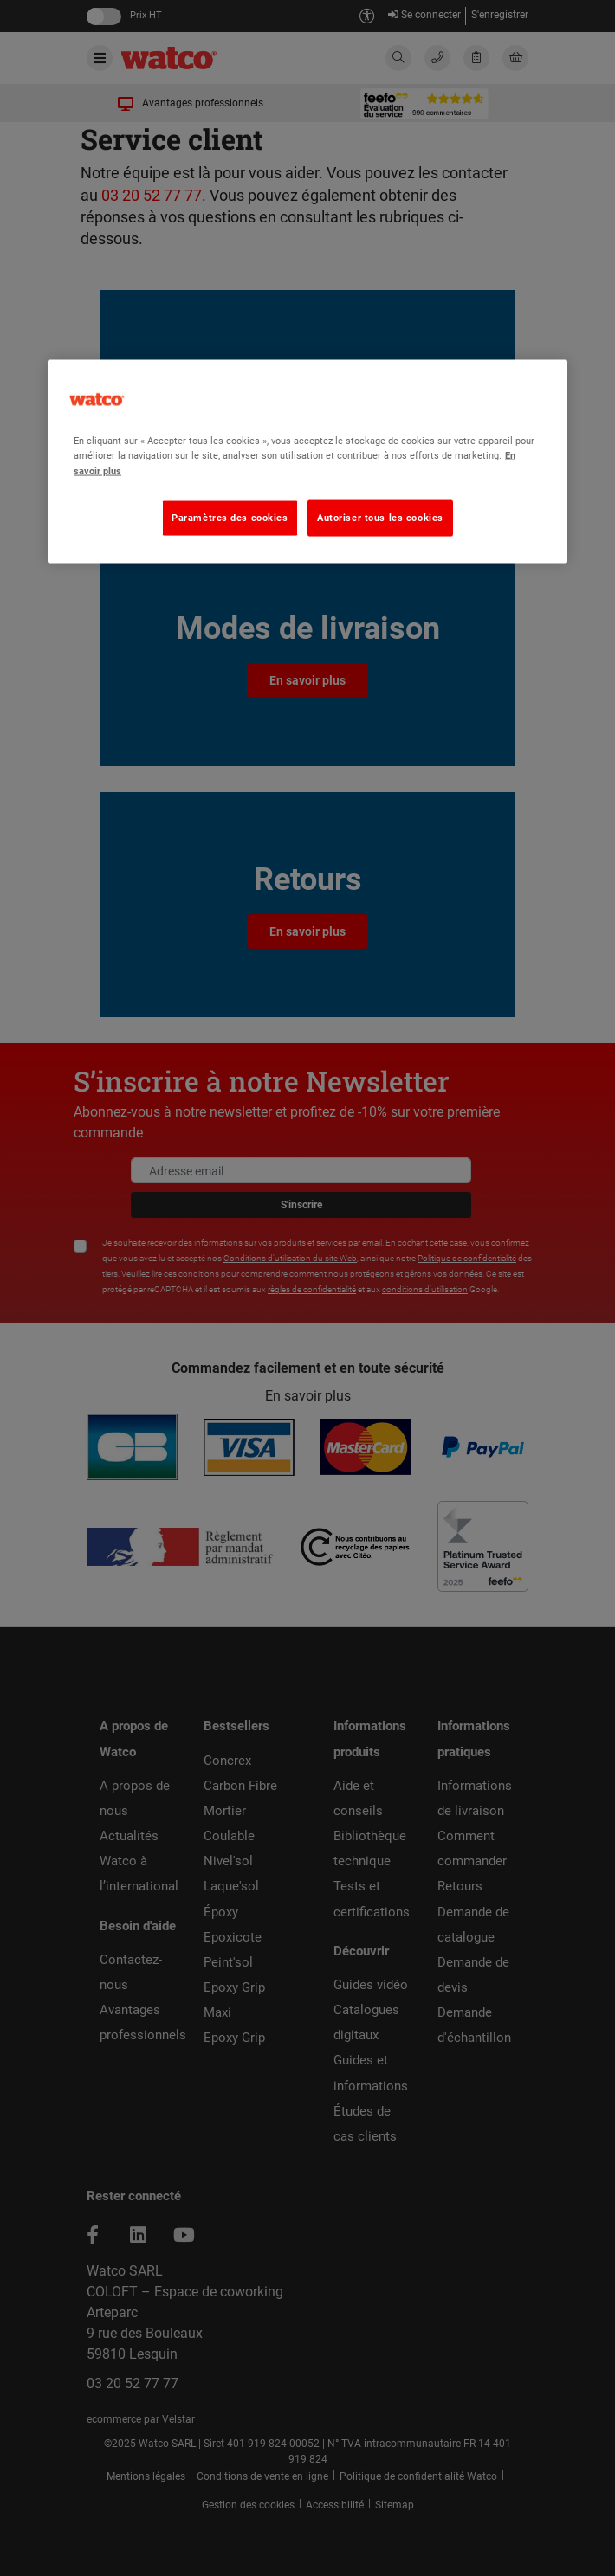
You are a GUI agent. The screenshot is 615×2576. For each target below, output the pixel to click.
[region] (307, 461)
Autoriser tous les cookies (380, 517)
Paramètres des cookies (230, 517)
